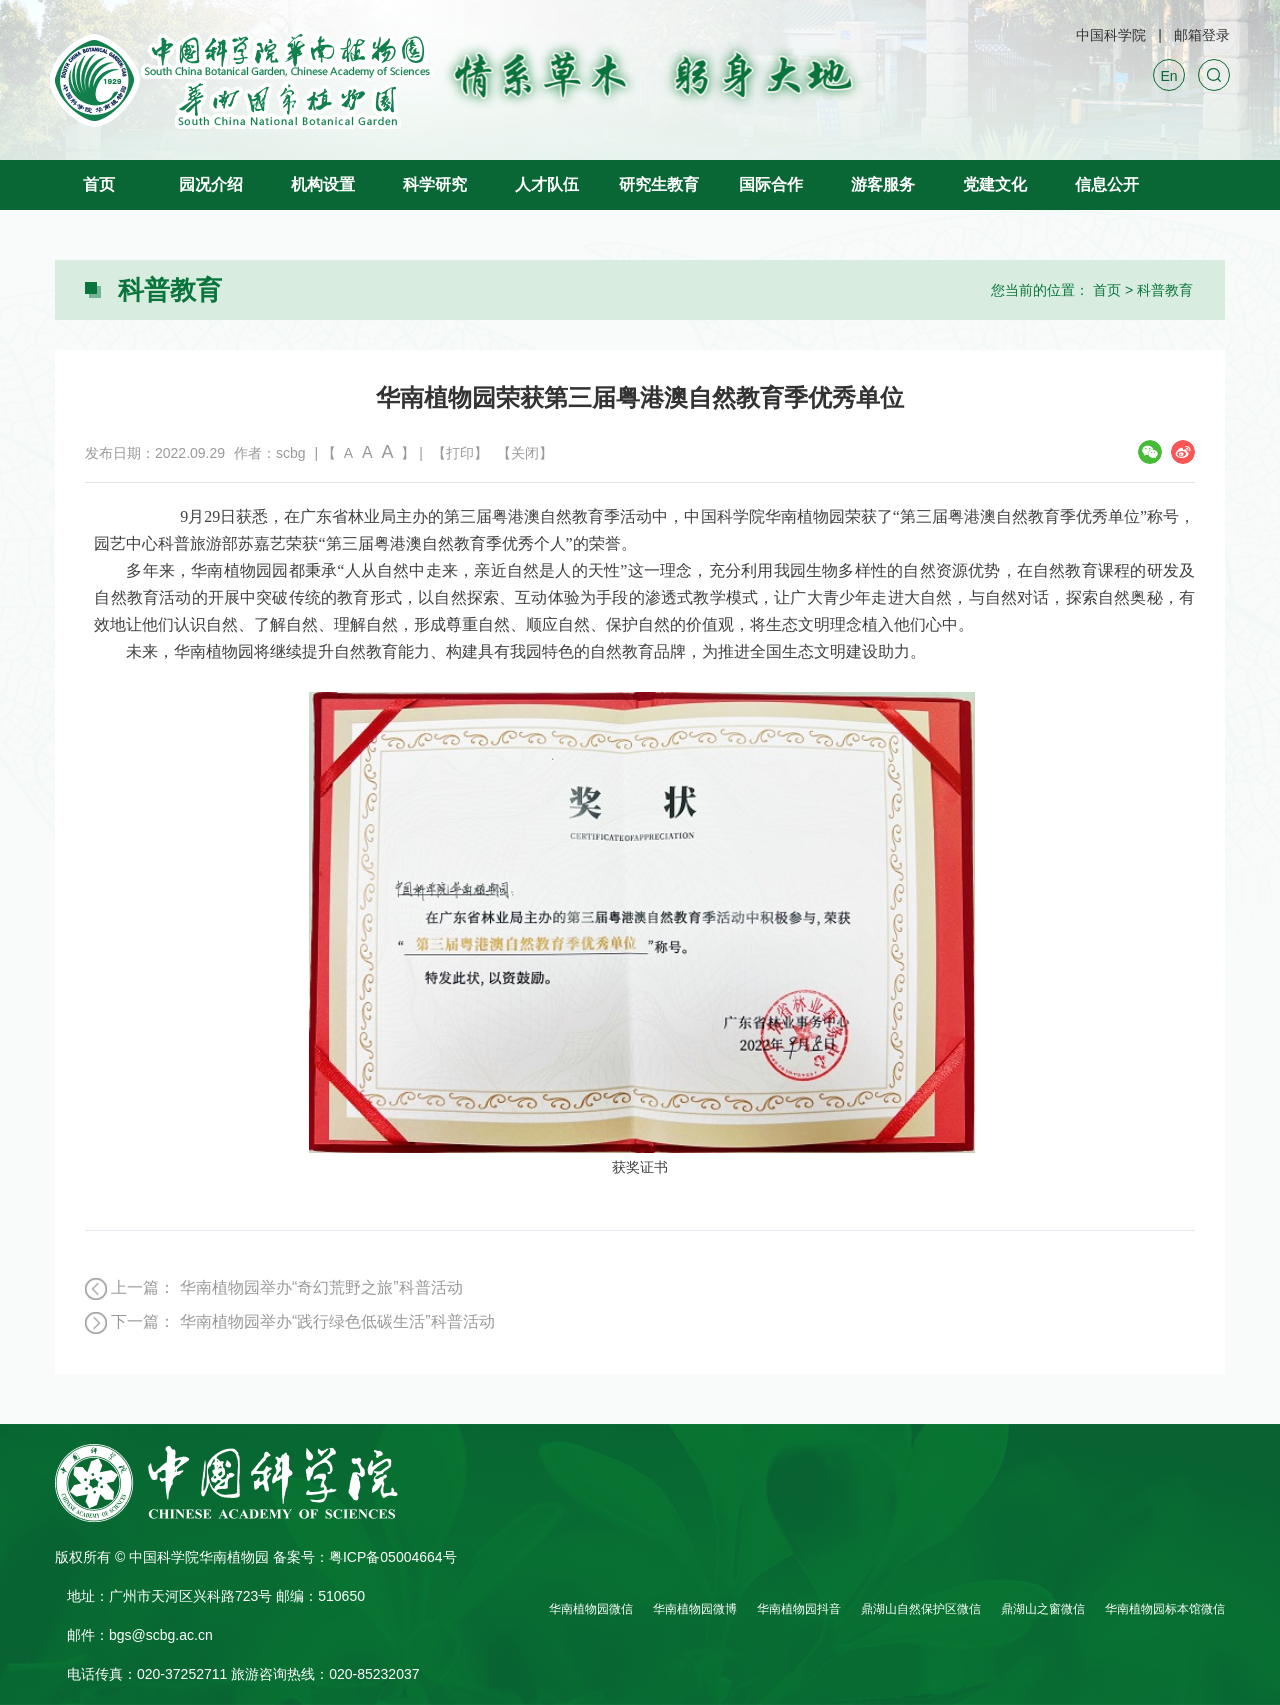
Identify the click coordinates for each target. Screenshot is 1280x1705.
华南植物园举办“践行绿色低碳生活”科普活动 (337, 1321)
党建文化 (995, 184)
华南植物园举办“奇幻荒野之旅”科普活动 (321, 1287)
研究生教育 (659, 184)
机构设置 (323, 184)
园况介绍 (211, 184)
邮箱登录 (1202, 35)
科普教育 (1165, 290)
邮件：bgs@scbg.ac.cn (140, 1635)
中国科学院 (1111, 35)
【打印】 (460, 453)
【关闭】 (525, 453)
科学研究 (435, 184)
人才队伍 (547, 184)
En (1168, 76)
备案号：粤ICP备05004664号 (365, 1557)
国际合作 (771, 184)
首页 (99, 184)
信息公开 (1107, 184)
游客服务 (883, 184)
